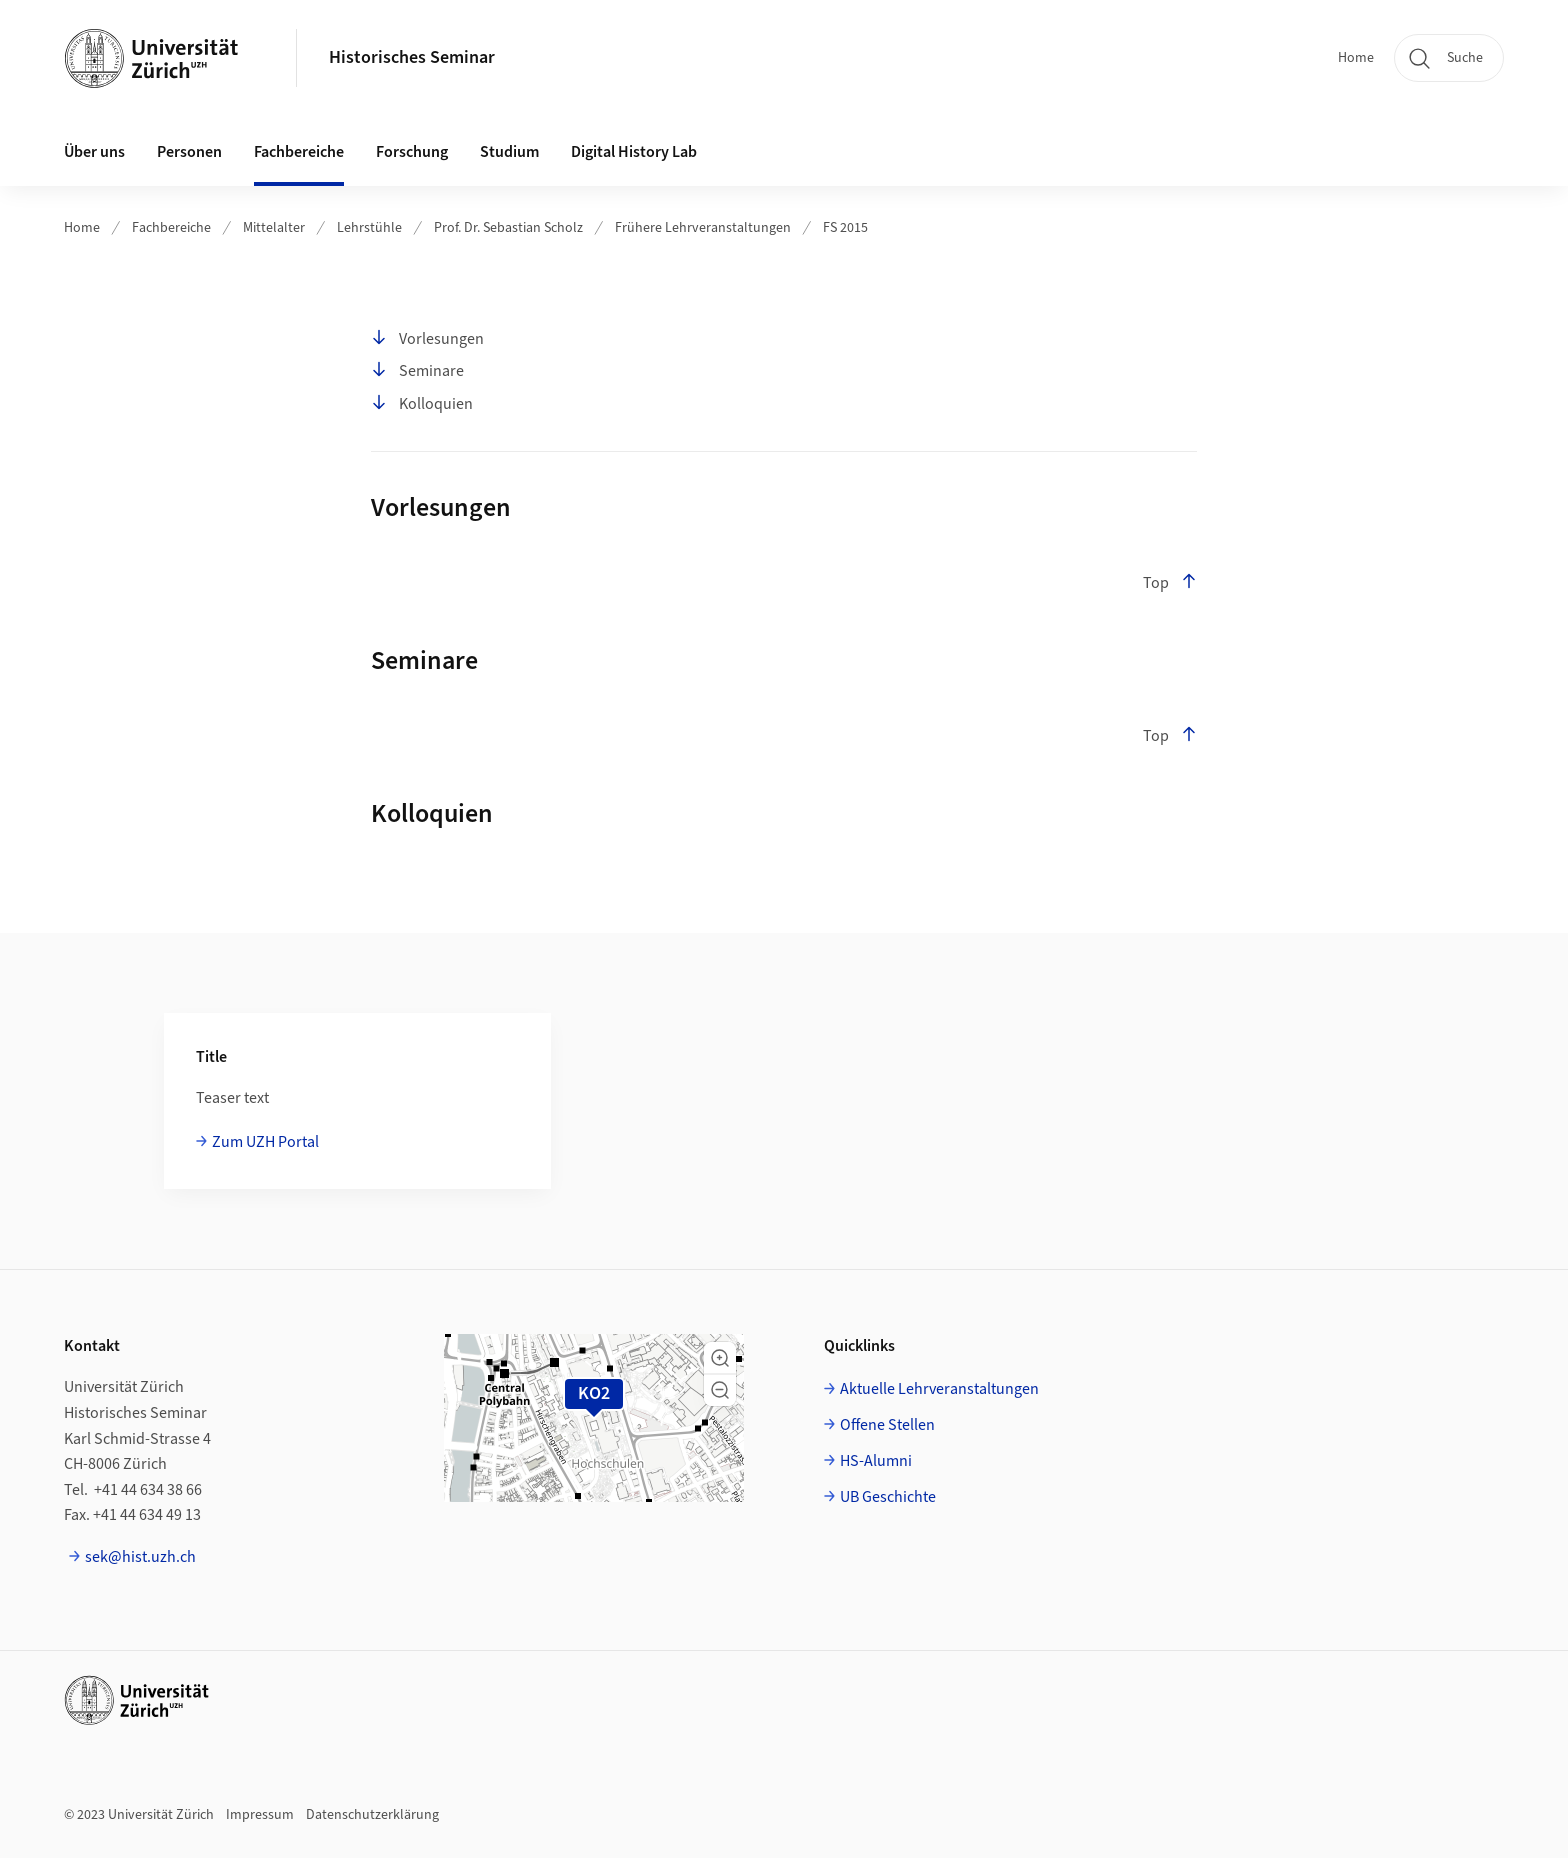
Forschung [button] (412, 152)
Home (1356, 58)
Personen (189, 152)
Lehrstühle (369, 228)
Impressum (260, 1815)
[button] (720, 1358)
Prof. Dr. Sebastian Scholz (508, 228)
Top (1170, 583)
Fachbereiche (171, 228)
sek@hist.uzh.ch (140, 1557)
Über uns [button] (94, 152)
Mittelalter (274, 228)
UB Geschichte (888, 1497)
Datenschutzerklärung (372, 1815)
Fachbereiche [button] (299, 152)
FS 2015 (845, 228)
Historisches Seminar (412, 57)
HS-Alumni (876, 1461)
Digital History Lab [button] (634, 152)
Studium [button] (509, 152)
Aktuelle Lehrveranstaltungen (939, 1389)
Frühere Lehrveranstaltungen (703, 228)
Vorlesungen (427, 339)
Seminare (417, 371)
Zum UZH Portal (265, 1142)
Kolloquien (422, 404)
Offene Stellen (887, 1425)
